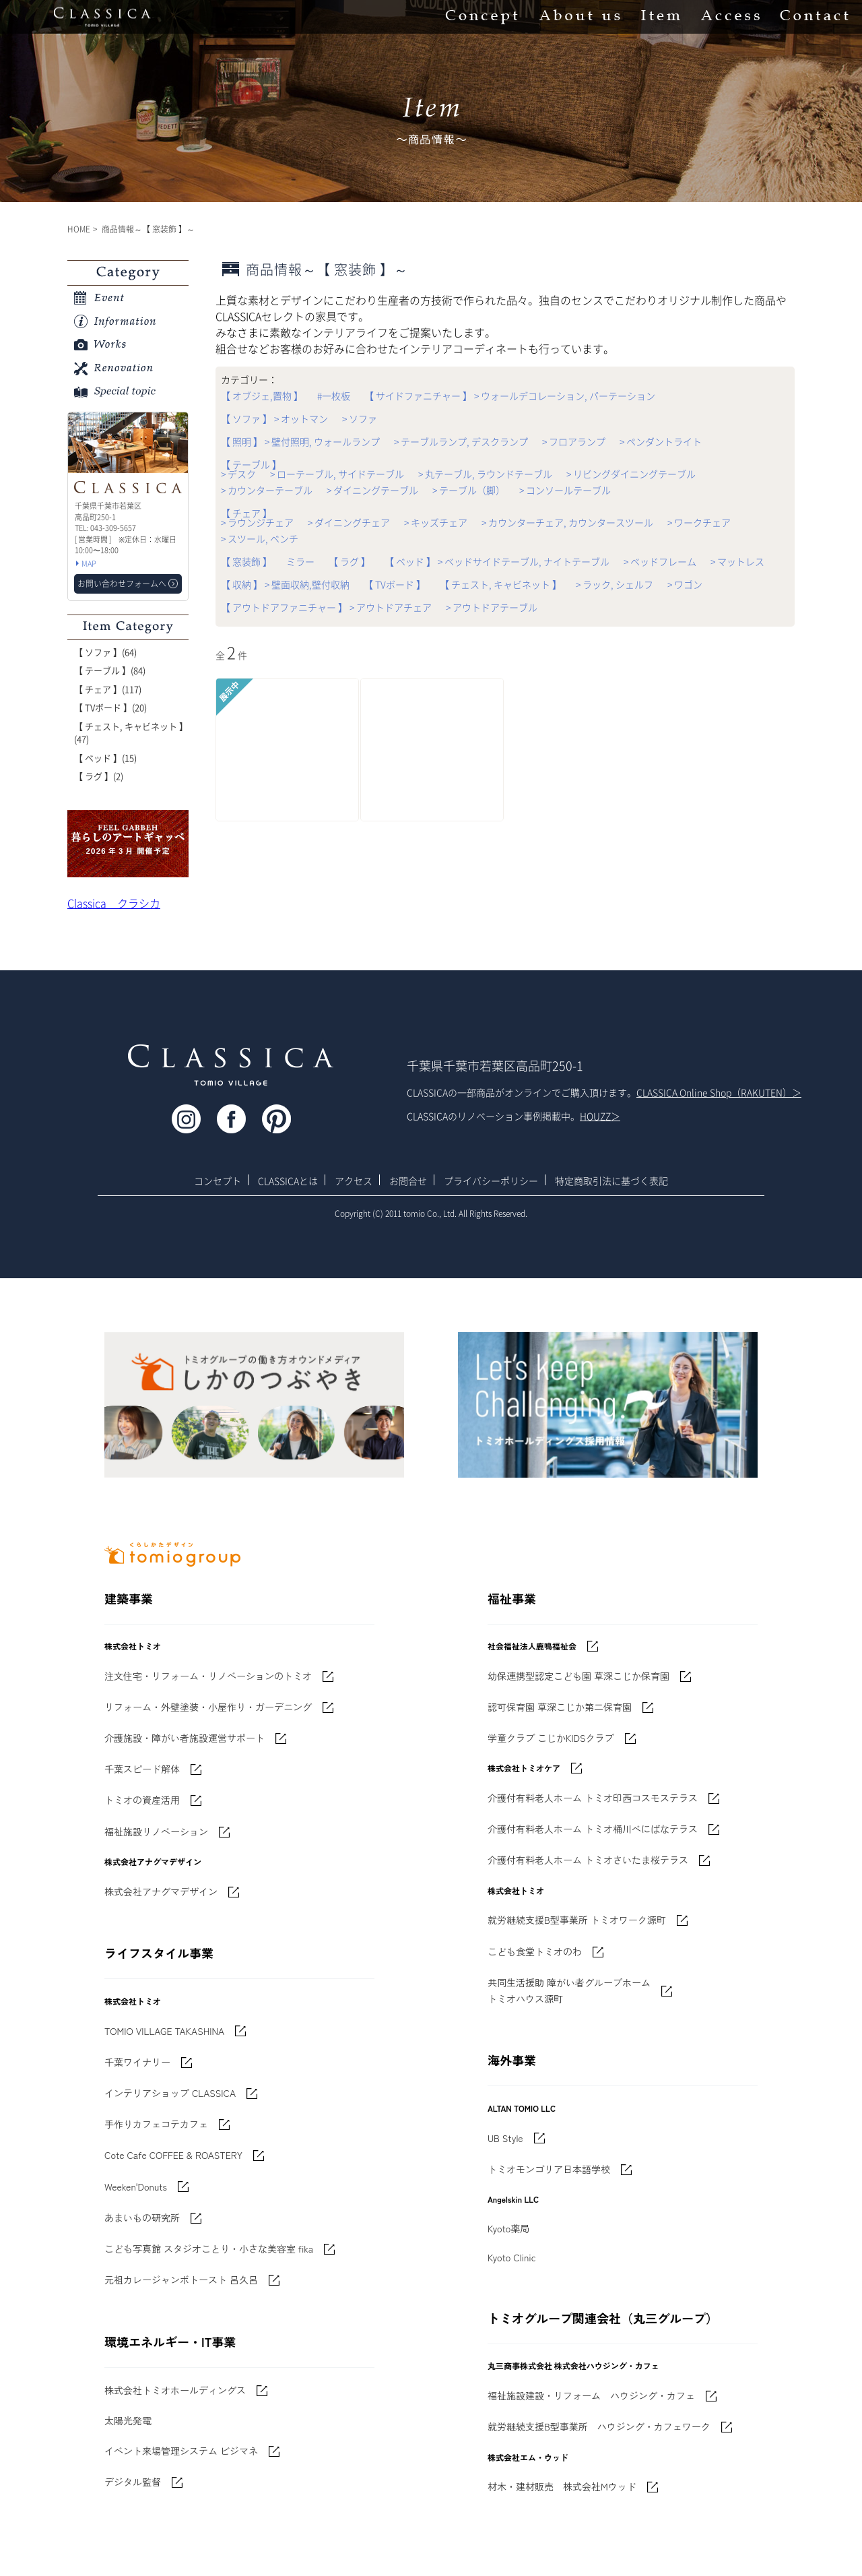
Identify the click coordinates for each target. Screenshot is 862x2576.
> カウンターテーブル (266, 490)
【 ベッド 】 (410, 561)
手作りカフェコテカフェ (156, 2124)
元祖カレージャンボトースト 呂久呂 (181, 2279)
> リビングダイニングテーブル (631, 473)
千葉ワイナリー (137, 2062)
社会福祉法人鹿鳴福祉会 (532, 1646)
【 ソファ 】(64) (105, 652)
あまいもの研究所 (142, 2217)
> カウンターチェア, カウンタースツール (567, 522)
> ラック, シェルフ (614, 584)
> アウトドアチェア (391, 607)
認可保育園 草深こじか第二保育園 (560, 1707)
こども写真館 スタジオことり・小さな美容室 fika (208, 2248)
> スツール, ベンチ (259, 538)
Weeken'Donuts (135, 2186)
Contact (814, 17)
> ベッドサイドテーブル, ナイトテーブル (523, 561)
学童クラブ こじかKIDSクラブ (551, 1738)
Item (660, 17)
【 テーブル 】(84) (109, 670)
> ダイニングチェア (349, 522)
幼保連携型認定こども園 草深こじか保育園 (578, 1676)
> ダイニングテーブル (372, 490)
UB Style (505, 2138)
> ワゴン (684, 584)
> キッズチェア (435, 522)
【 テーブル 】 (251, 464)
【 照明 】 (242, 441)
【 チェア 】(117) (107, 689)
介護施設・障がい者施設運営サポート (184, 1738)
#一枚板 (333, 395)
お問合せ (408, 1180)
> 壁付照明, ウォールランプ (322, 441)
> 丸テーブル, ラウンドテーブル (485, 473)
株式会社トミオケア (524, 1767)
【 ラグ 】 (349, 561)
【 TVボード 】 (395, 584)
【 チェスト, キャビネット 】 (501, 584)
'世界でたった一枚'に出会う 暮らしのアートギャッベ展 (128, 843)
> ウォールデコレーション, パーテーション (564, 395)
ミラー (300, 561)
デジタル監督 (132, 2481)
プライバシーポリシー (491, 1180)
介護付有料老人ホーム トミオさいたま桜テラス (588, 1859)
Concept (482, 17)
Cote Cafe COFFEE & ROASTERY (173, 2155)
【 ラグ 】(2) (98, 775)
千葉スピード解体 (142, 1769)
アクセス (353, 1180)
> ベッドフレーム (660, 561)
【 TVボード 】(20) (110, 707)
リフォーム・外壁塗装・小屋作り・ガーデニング (208, 1707)
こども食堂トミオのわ (535, 1951)
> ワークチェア (699, 522)
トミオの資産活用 (142, 1800)
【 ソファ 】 (246, 418)
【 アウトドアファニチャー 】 (284, 607)
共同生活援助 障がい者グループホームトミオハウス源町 (569, 1990)
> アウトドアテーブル (491, 607)
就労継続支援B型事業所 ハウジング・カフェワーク (599, 2426)
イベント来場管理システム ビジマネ (181, 2450)
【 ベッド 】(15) (105, 757)
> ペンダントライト (661, 441)
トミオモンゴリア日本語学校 (549, 2169)
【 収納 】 (242, 584)
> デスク (238, 473)
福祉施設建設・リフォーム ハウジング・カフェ (591, 2395)
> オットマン (301, 418)
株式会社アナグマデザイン (161, 1891)
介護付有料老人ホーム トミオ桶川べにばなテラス (593, 1828)
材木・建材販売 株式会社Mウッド (562, 2486)
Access (730, 17)
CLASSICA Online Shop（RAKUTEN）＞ (718, 1092)
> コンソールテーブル (565, 490)
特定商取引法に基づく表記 (611, 1180)
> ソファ (359, 418)
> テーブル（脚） (468, 490)
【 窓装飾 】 (246, 561)
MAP (88, 563)
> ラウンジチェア (257, 522)
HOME (78, 229)
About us (579, 17)
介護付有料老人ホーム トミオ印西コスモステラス (593, 1797)
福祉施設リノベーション (156, 1831)
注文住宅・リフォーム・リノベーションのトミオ (208, 1676)
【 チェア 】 (246, 513)
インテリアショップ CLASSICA (170, 2093)
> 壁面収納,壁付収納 (307, 584)
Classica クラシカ (113, 903)
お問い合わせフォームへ (121, 583)
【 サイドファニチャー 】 (418, 395)
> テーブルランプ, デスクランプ (461, 441)
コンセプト (217, 1180)
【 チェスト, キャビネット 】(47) (131, 733)
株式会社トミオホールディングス (175, 2390)
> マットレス (737, 561)
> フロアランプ (573, 441)
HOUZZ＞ (600, 1116)
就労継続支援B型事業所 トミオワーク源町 (577, 1919)
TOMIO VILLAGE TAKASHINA (164, 2031)
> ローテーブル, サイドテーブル (337, 473)
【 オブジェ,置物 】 (262, 395)
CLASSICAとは (288, 1180)
